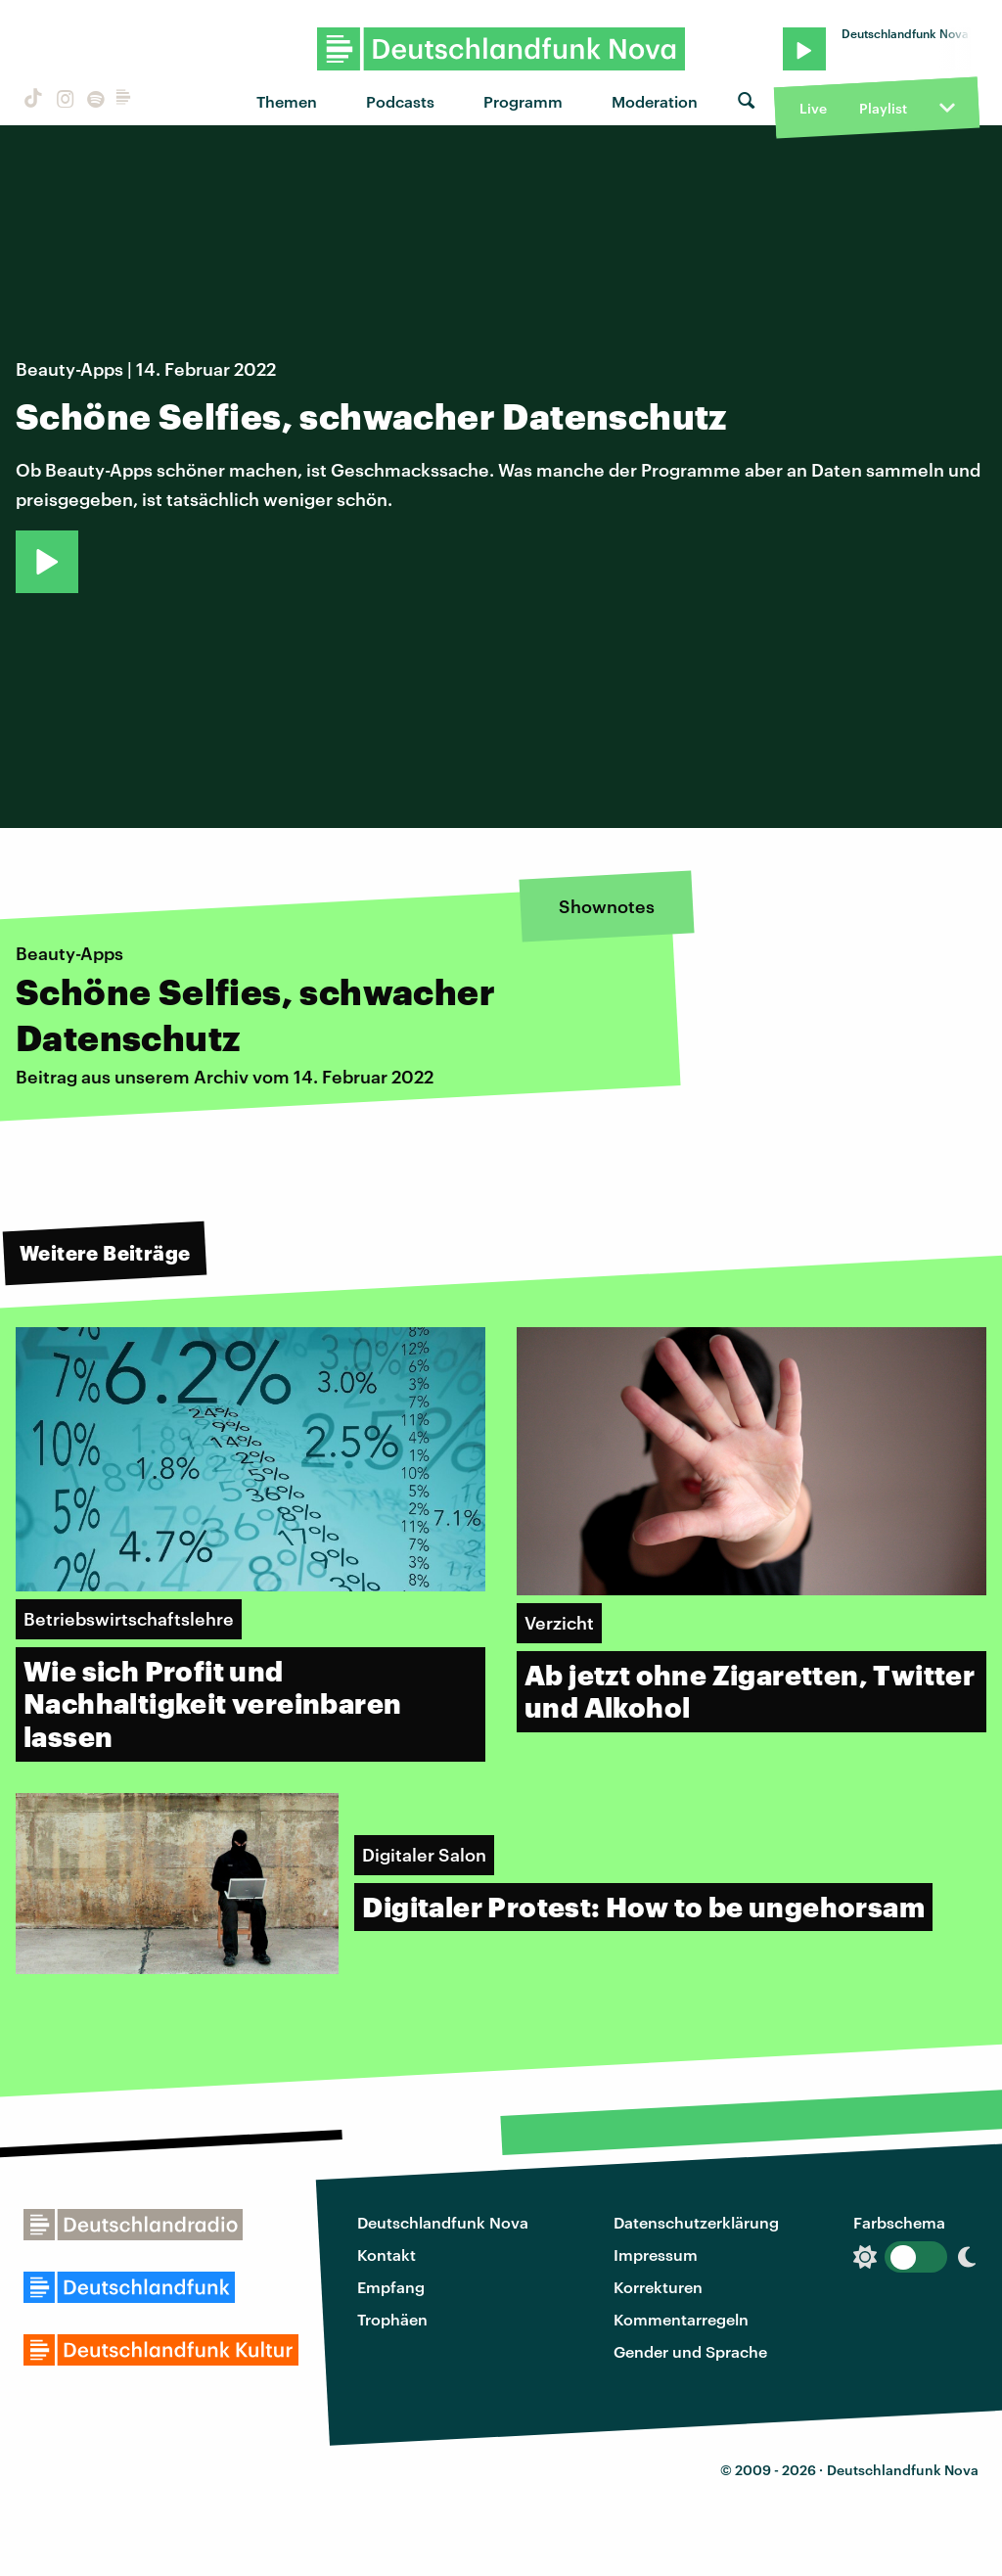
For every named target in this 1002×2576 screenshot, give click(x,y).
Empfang (391, 2286)
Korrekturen (658, 2286)
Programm (523, 101)
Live (813, 108)
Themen (286, 101)
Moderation (655, 101)
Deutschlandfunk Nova (442, 2222)
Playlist (883, 108)
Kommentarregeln (681, 2319)
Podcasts (400, 101)
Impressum (656, 2254)
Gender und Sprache (690, 2351)
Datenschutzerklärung (696, 2222)
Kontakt (386, 2254)
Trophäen (392, 2319)
